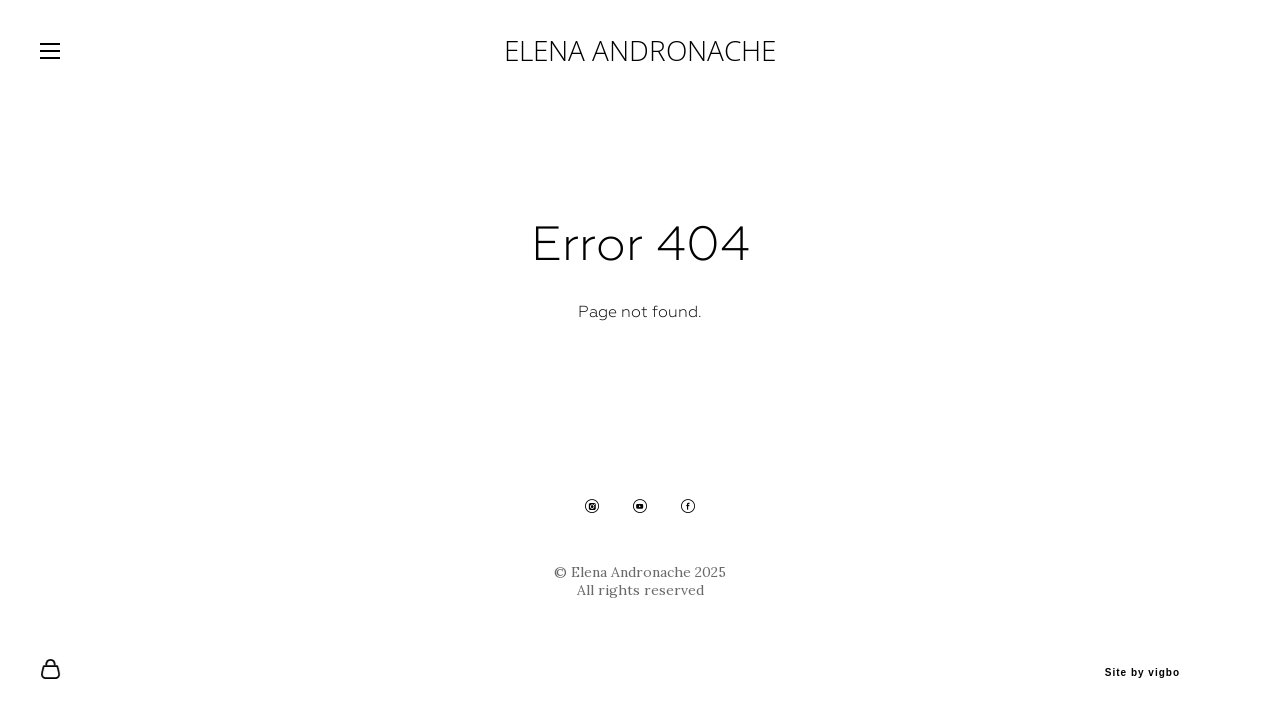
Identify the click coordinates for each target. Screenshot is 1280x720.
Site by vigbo (1142, 673)
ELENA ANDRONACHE (640, 50)
